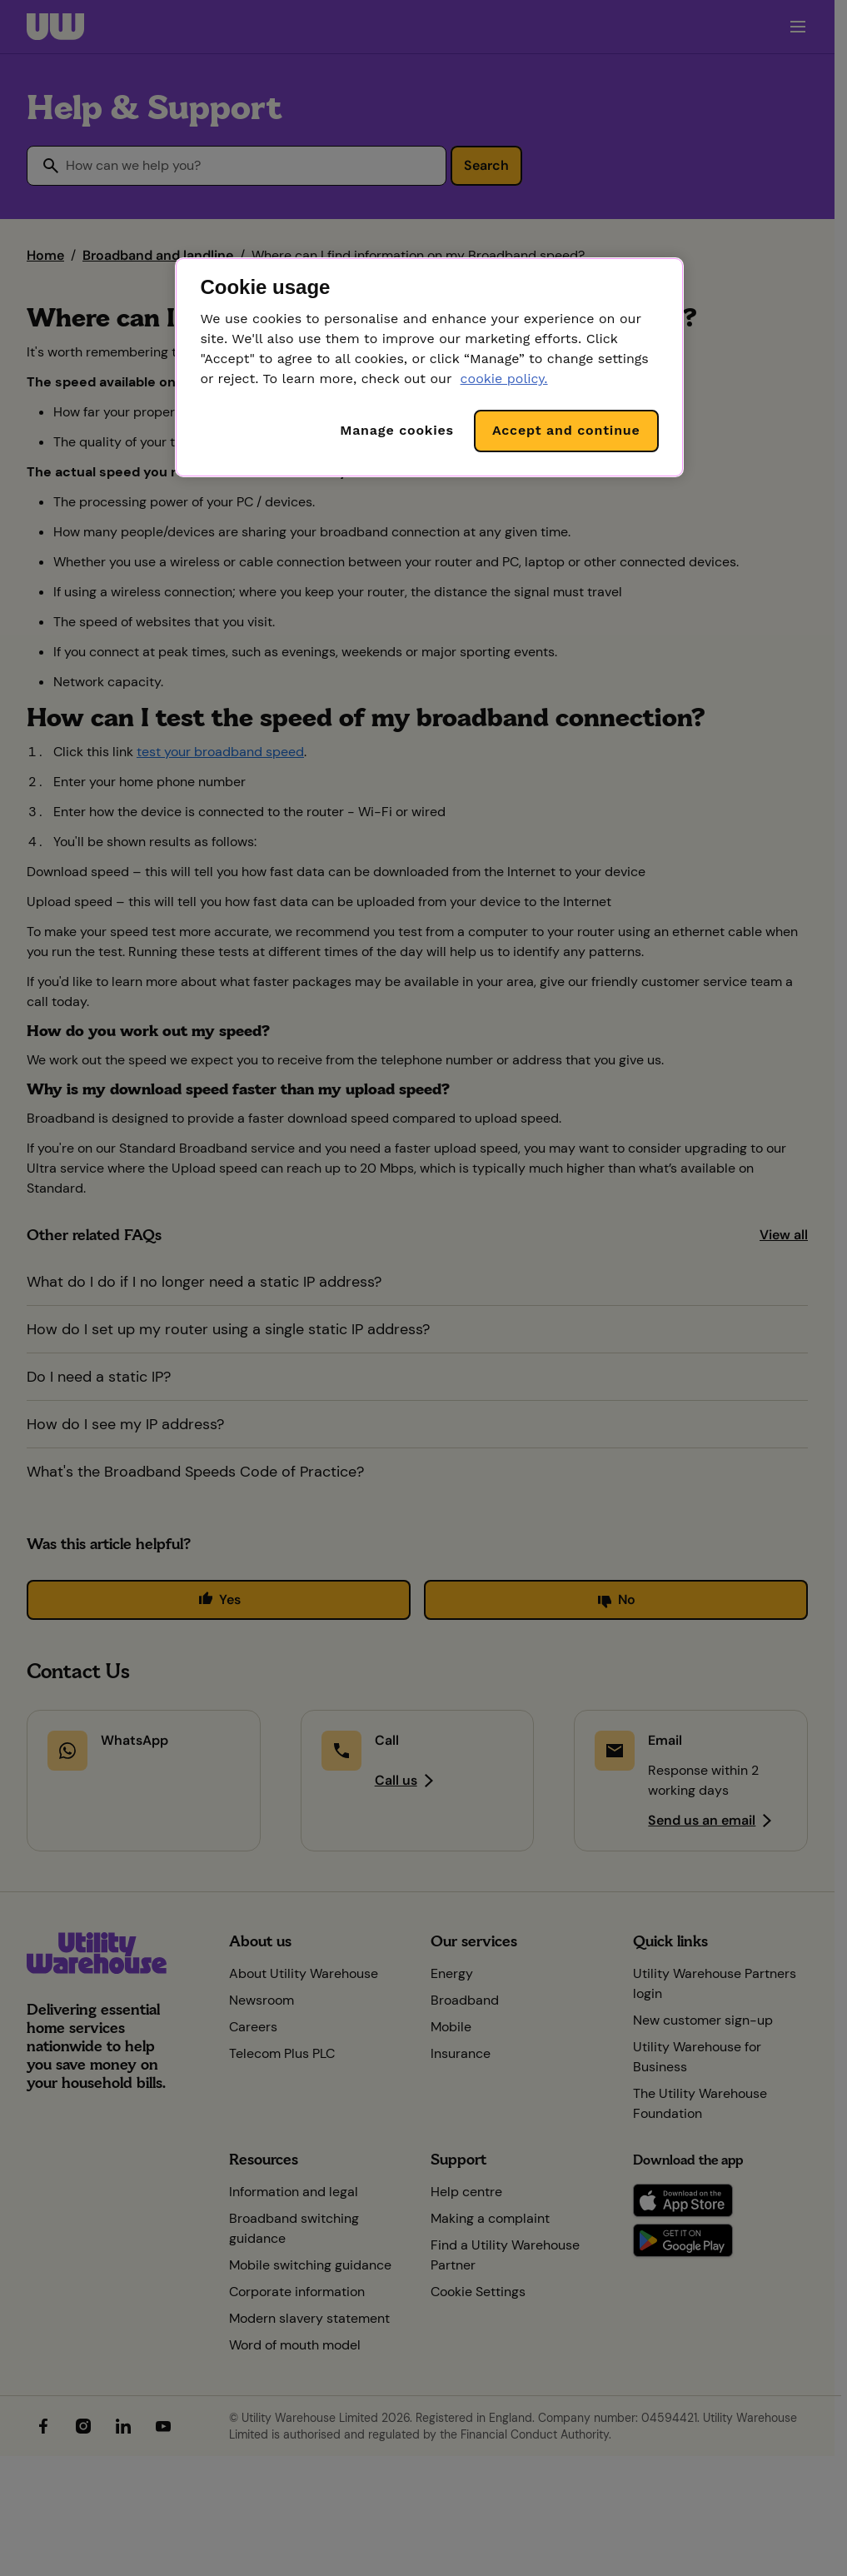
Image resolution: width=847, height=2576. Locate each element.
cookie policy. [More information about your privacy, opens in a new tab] (504, 378)
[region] (429, 366)
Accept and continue (566, 430)
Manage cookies (397, 430)
